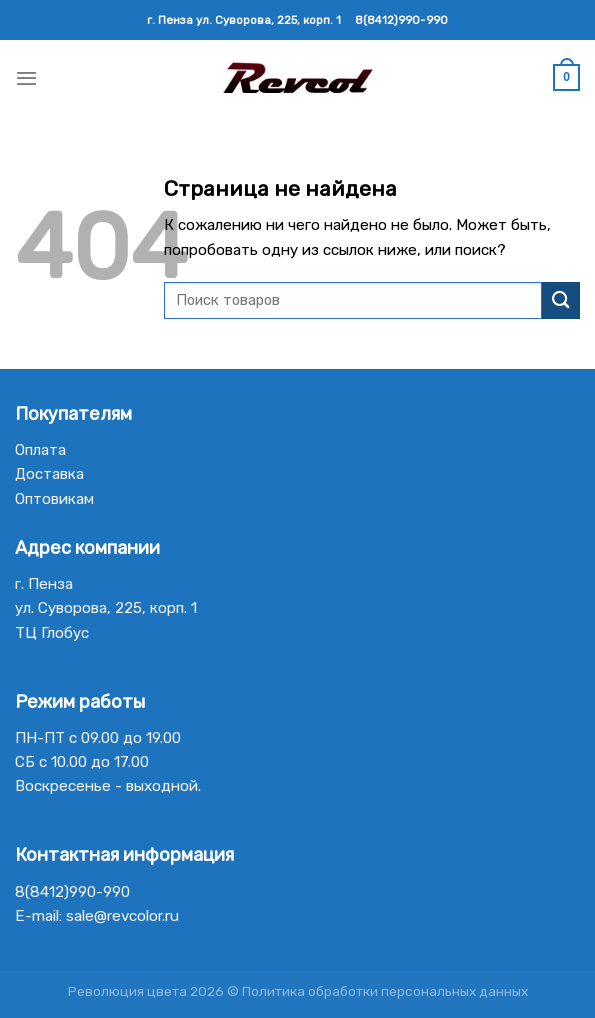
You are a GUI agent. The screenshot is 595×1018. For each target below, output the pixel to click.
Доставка (49, 474)
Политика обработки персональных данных (385, 991)
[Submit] (561, 300)
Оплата (40, 450)
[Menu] (26, 78)
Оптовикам (54, 499)
